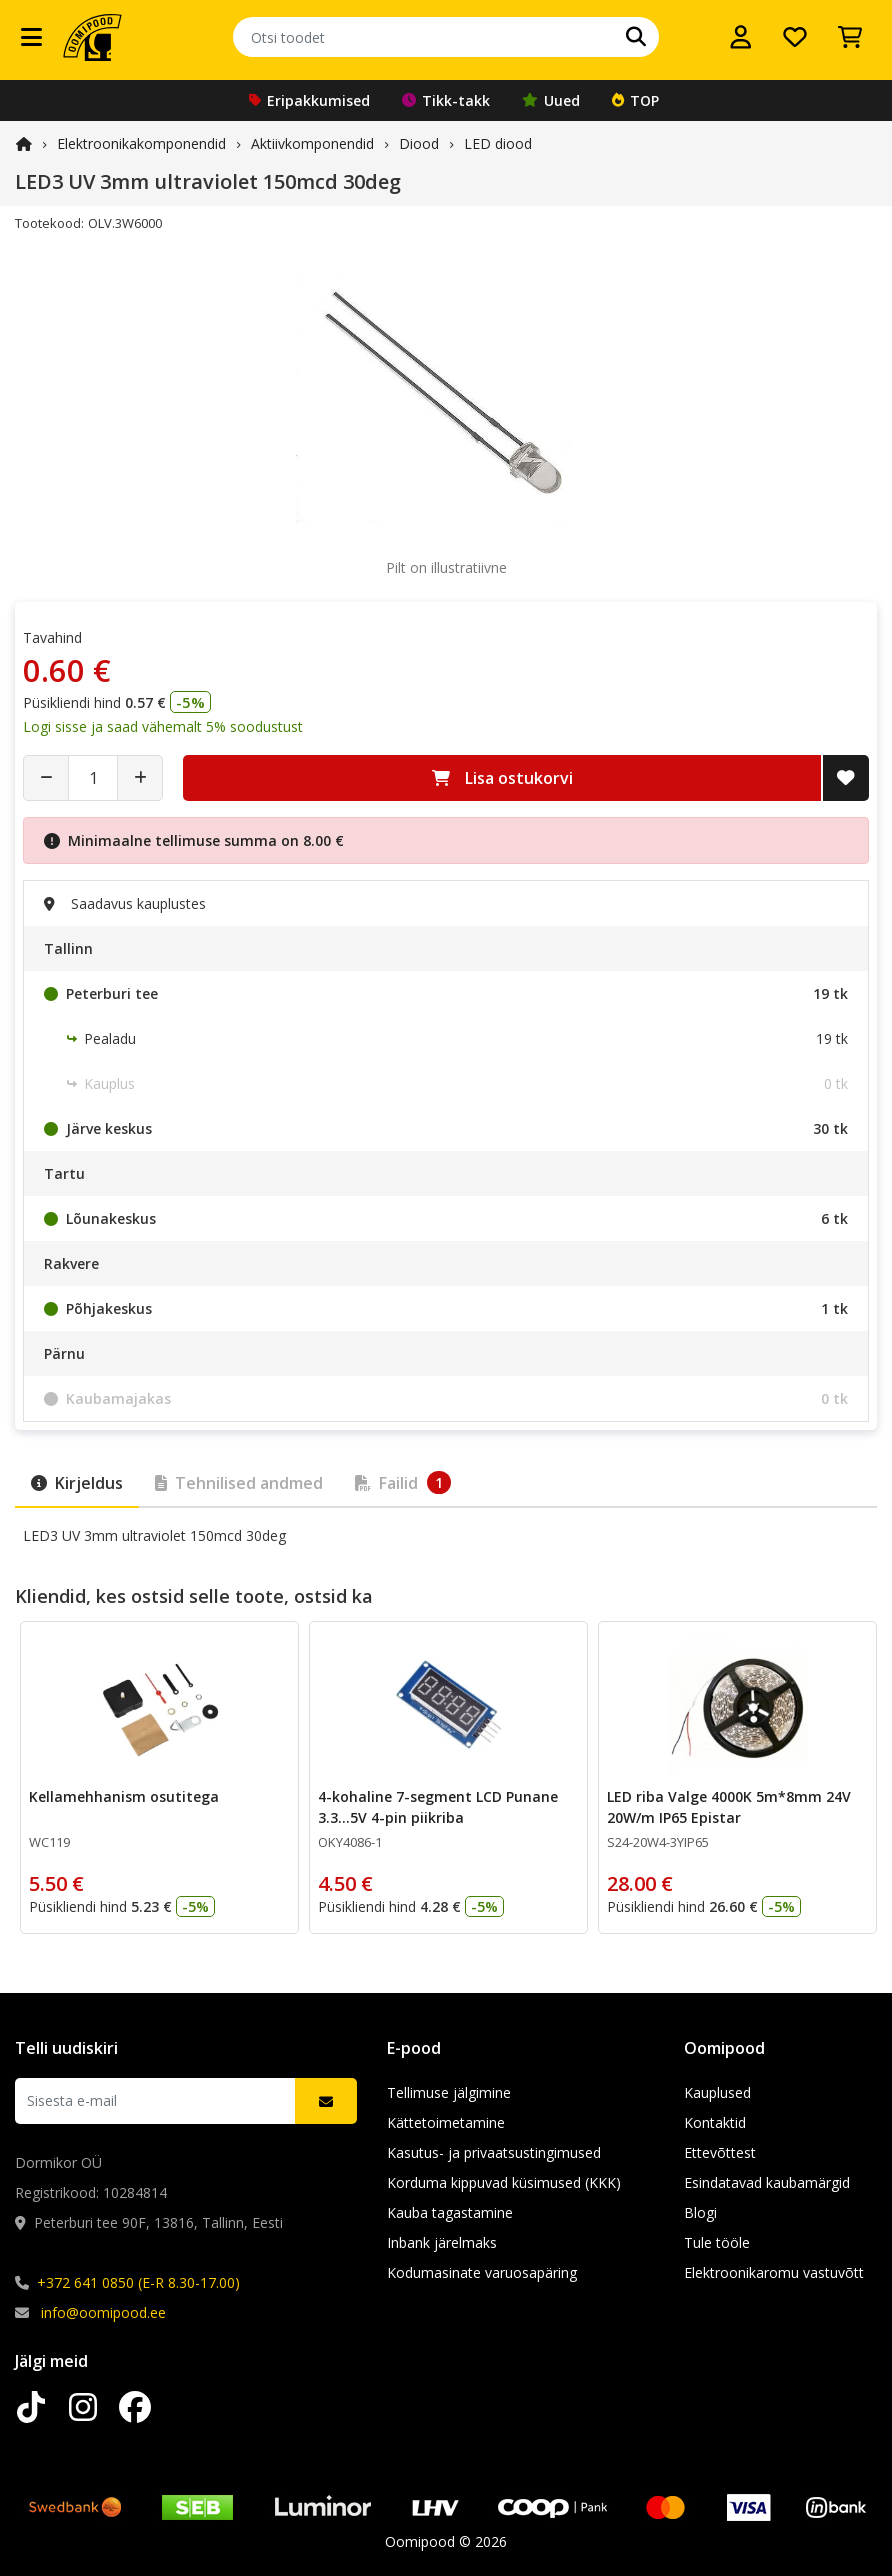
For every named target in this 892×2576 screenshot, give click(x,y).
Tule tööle (717, 2242)
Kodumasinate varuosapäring (482, 2272)
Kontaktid (715, 2122)
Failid (403, 1482)
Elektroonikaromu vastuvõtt (774, 2272)
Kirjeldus (77, 1483)
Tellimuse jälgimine (449, 2092)
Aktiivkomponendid (312, 143)
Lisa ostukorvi (502, 778)
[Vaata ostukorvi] (850, 37)
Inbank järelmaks (442, 2242)
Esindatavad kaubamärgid (767, 2182)
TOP (635, 100)
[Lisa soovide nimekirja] (846, 778)
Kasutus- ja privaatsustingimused (494, 2152)
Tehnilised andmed (239, 1483)
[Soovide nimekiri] (795, 37)
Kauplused (717, 2092)
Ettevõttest (720, 2152)
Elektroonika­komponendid (141, 143)
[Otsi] (636, 37)
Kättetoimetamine (446, 2122)
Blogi (700, 2212)
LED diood (498, 143)
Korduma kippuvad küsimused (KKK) (504, 2182)
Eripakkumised (309, 100)
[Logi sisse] (741, 37)
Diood (419, 143)
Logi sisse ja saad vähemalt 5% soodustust (163, 726)
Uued (551, 100)
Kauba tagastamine (450, 2212)
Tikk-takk (446, 100)
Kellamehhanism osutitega (124, 1796)
